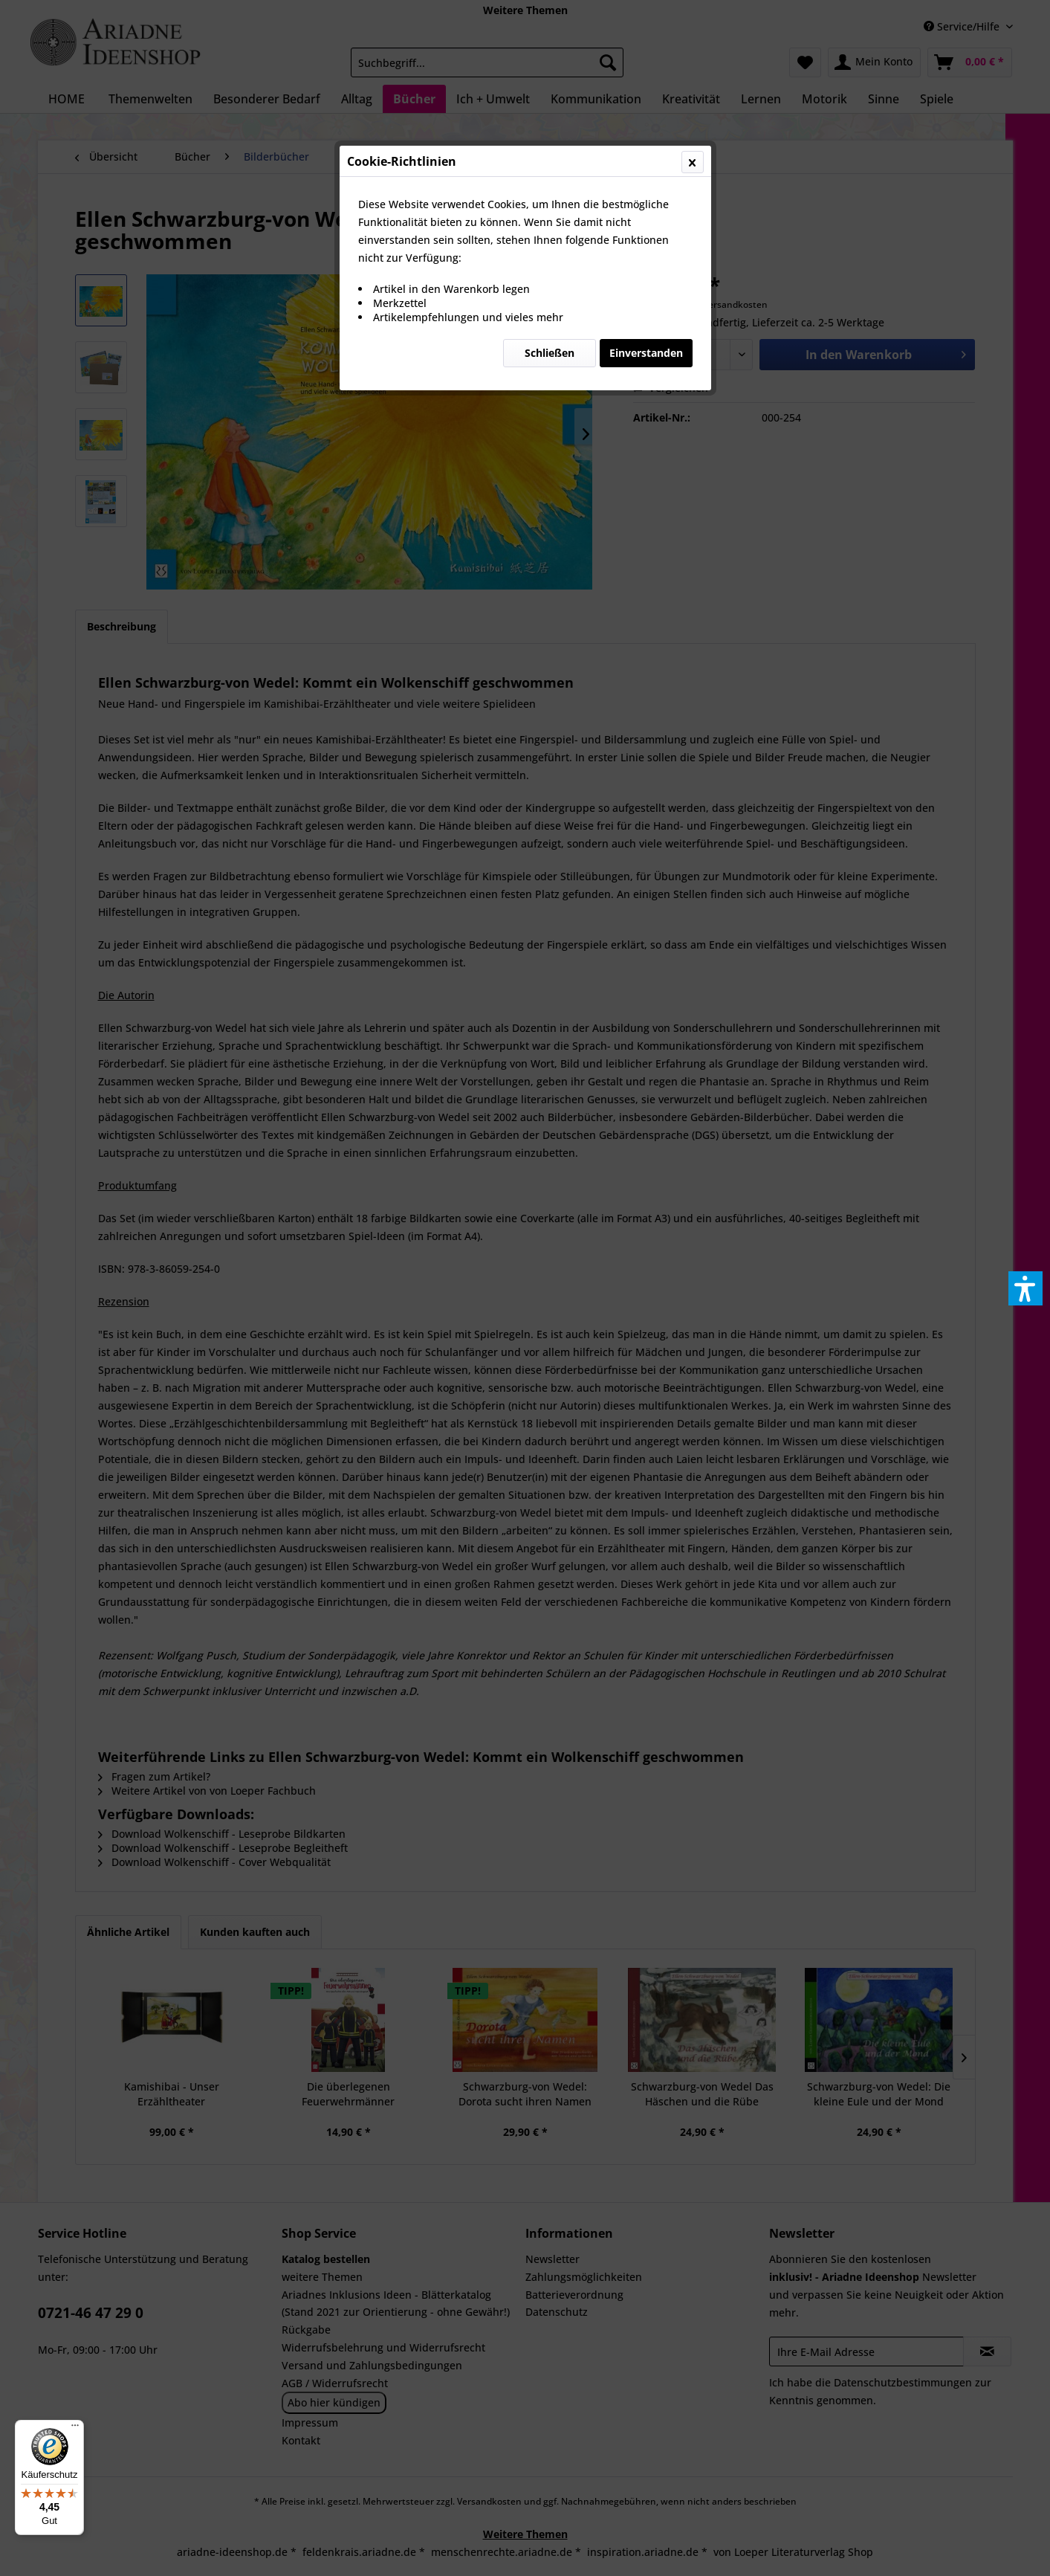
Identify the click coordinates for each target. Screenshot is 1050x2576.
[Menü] (75, 2429)
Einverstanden (646, 353)
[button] (1025, 1288)
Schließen (549, 353)
